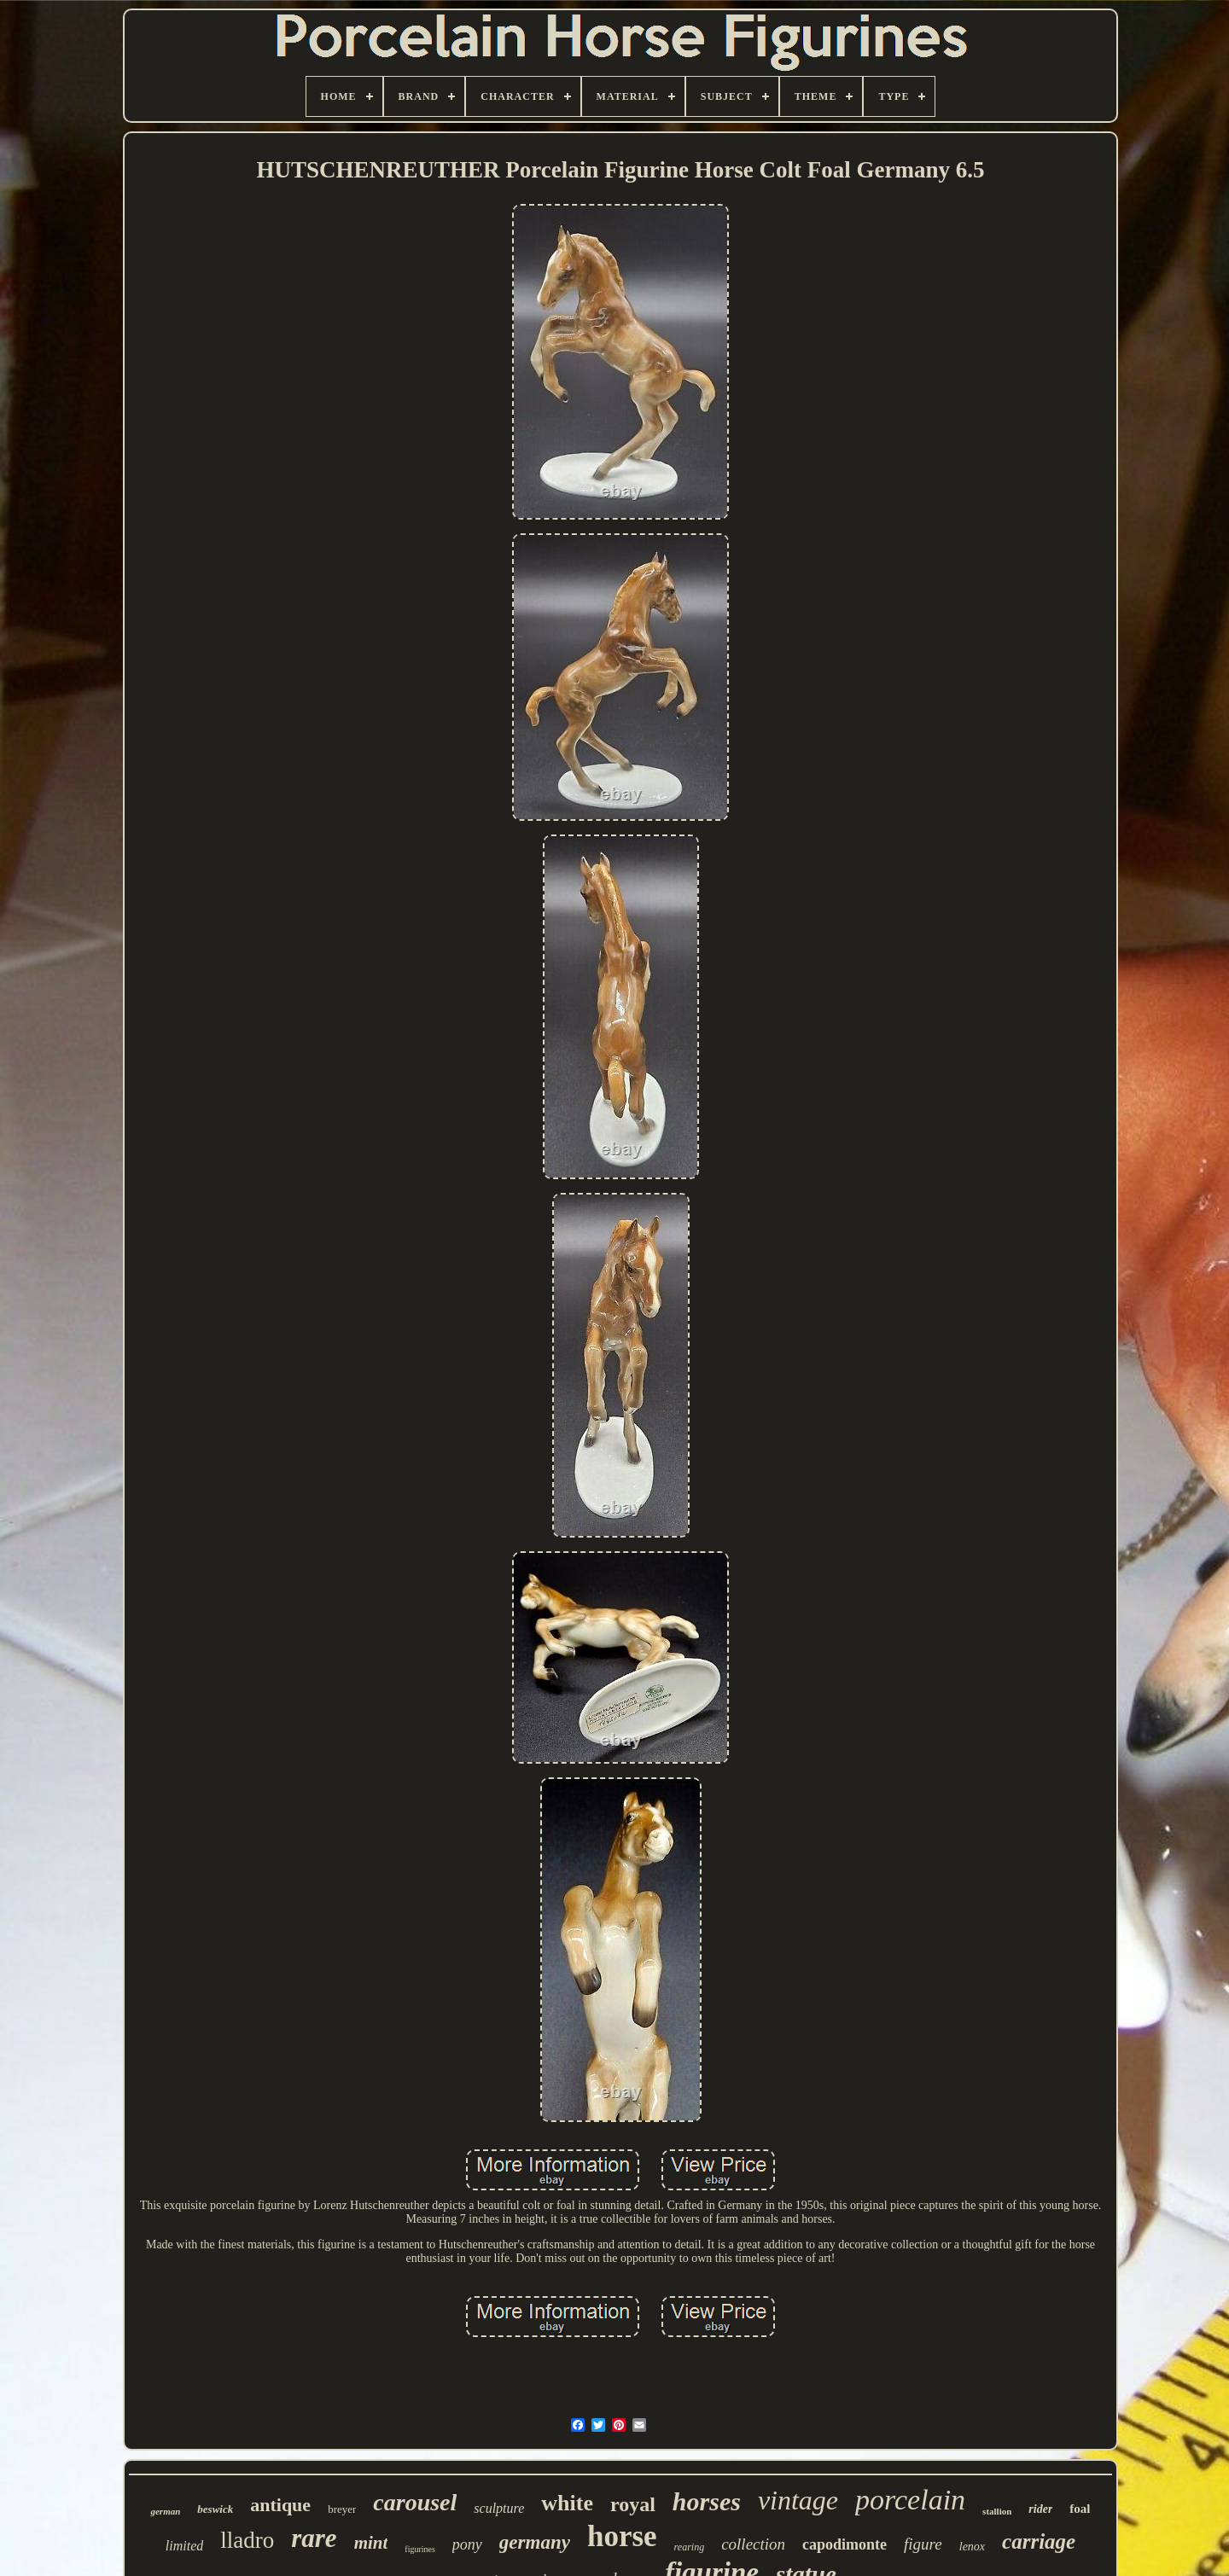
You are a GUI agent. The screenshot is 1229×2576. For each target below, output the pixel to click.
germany (534, 2542)
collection (753, 2544)
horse (622, 2536)
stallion (996, 2511)
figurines (420, 2549)
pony (467, 2544)
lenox (972, 2546)
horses (707, 2501)
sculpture (499, 2508)
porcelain (910, 2499)
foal (1079, 2508)
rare (313, 2538)
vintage (798, 2500)
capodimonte (844, 2544)
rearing (689, 2547)
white (567, 2503)
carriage (1038, 2541)
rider (1040, 2509)
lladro (247, 2540)
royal (632, 2504)
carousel (415, 2502)
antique (280, 2504)
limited (184, 2545)
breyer (342, 2509)
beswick (215, 2509)
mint (371, 2542)
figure (923, 2544)
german (165, 2511)
